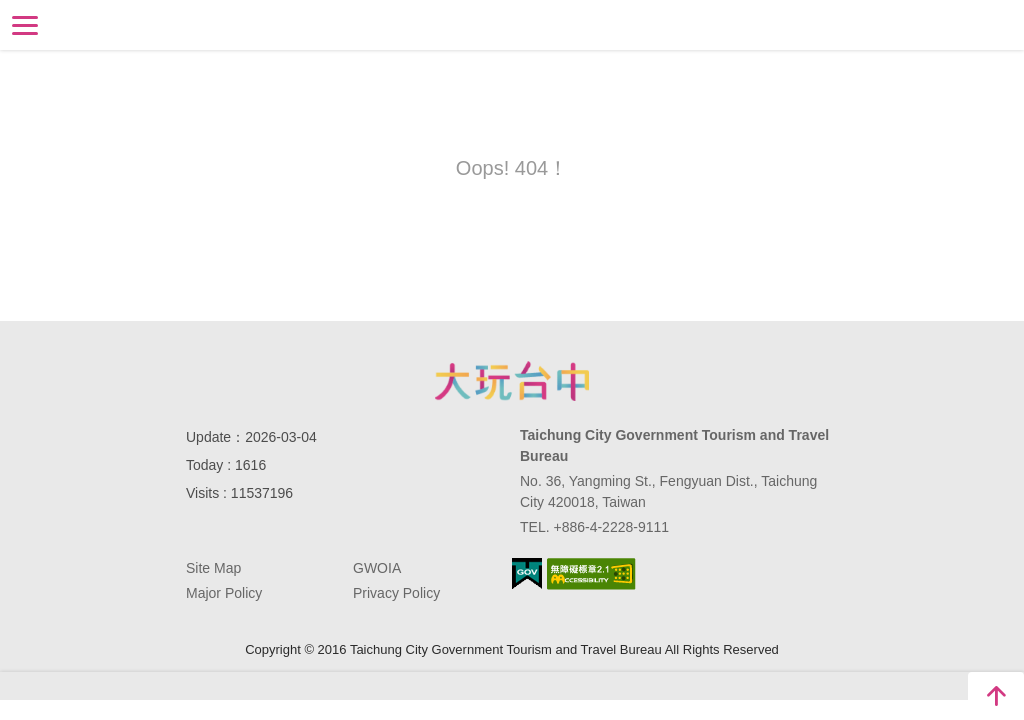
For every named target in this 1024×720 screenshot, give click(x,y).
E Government (527, 573)
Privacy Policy (396, 593)
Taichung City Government (512, 381)
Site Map (213, 568)
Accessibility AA (591, 574)
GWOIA (377, 568)
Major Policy (224, 593)
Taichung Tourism (512, 23)
